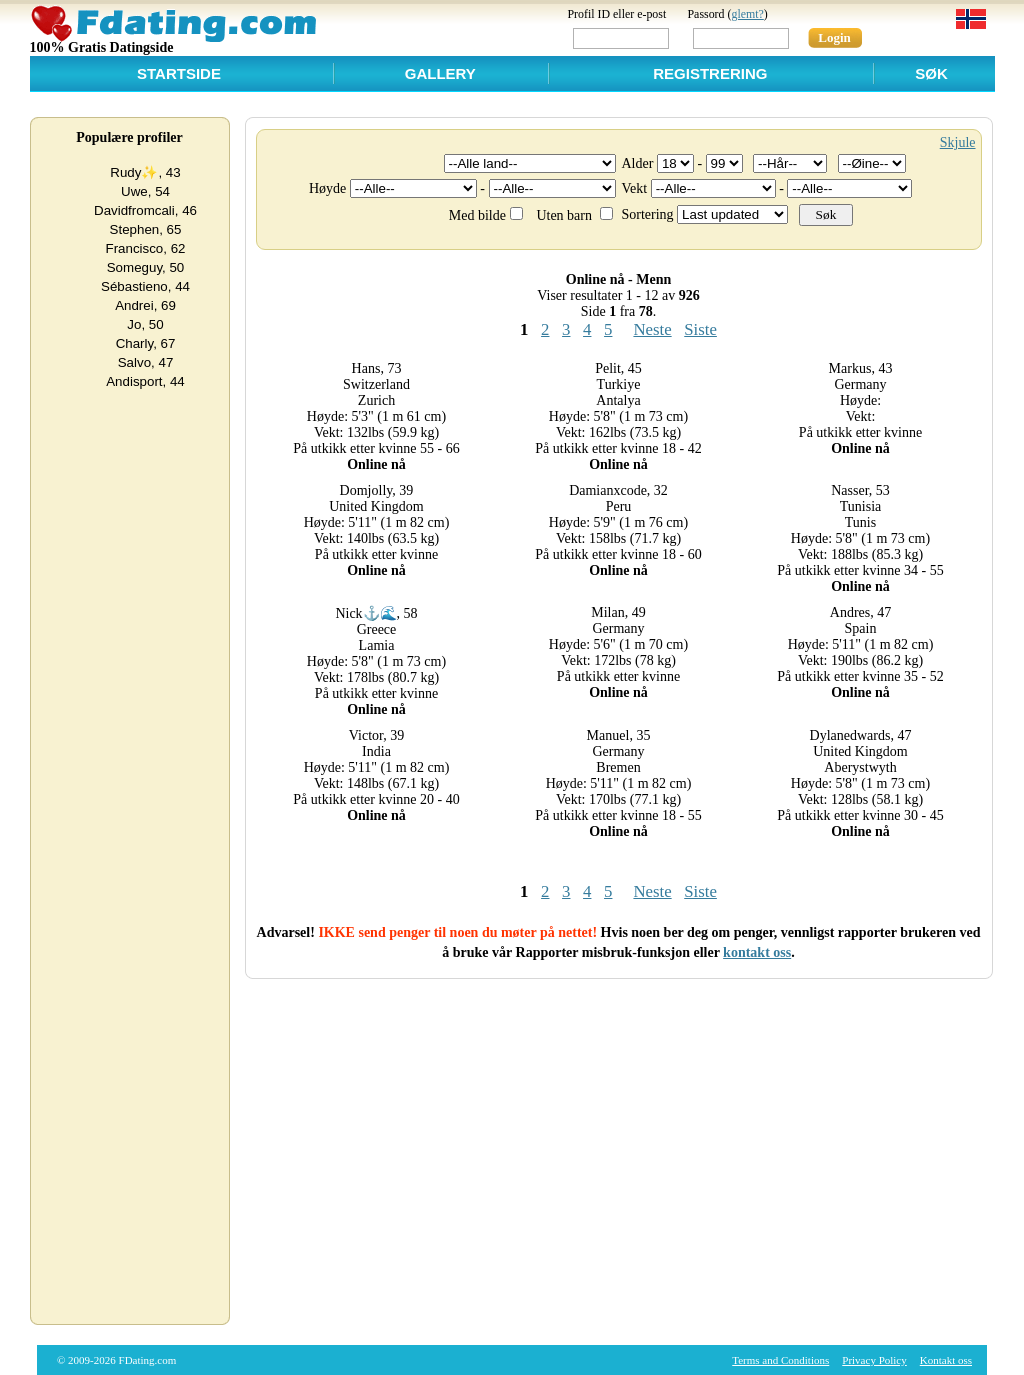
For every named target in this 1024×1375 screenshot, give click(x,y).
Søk (931, 73)
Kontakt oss (946, 1360)
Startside (179, 73)
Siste (700, 329)
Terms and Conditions (780, 1360)
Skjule (958, 142)
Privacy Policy (874, 1360)
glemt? (747, 14)
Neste (652, 329)
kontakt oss (757, 952)
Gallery (440, 73)
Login (834, 37)
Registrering (710, 73)
